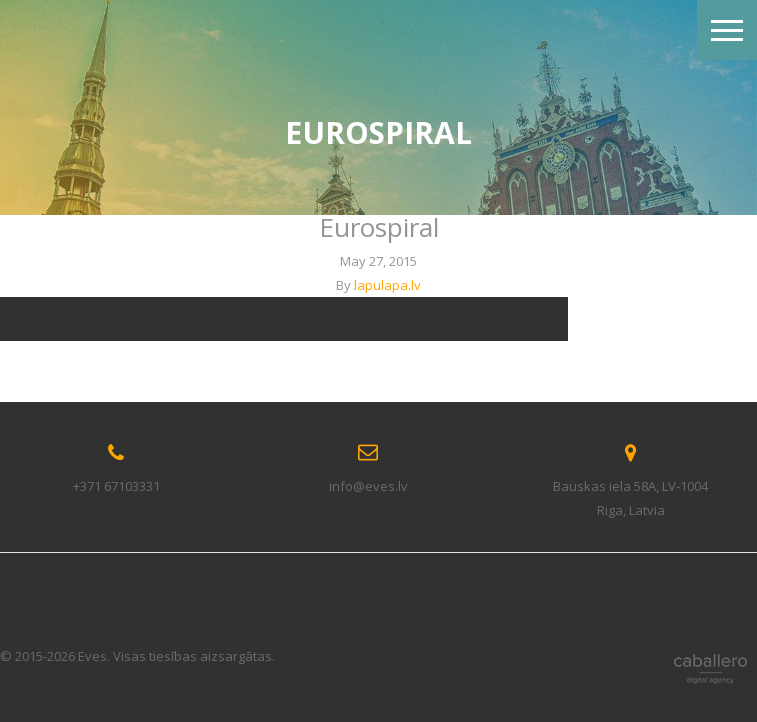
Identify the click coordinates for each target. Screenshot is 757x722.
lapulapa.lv (387, 285)
